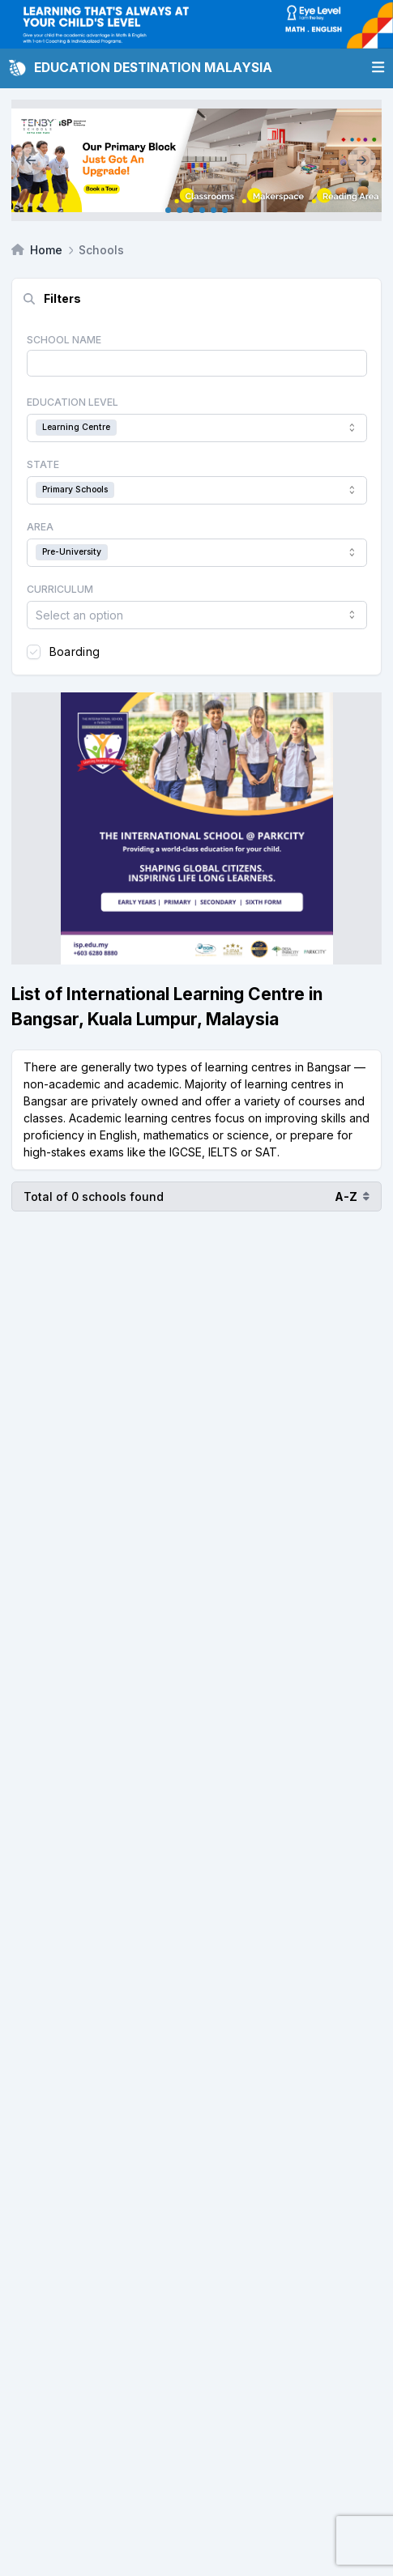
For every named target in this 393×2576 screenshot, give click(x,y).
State (43, 464)
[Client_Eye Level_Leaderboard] (196, 24)
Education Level (72, 402)
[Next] (362, 160)
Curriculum (60, 589)
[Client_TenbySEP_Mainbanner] (196, 160)
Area (40, 527)
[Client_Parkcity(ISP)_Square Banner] (196, 828)
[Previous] (31, 160)
